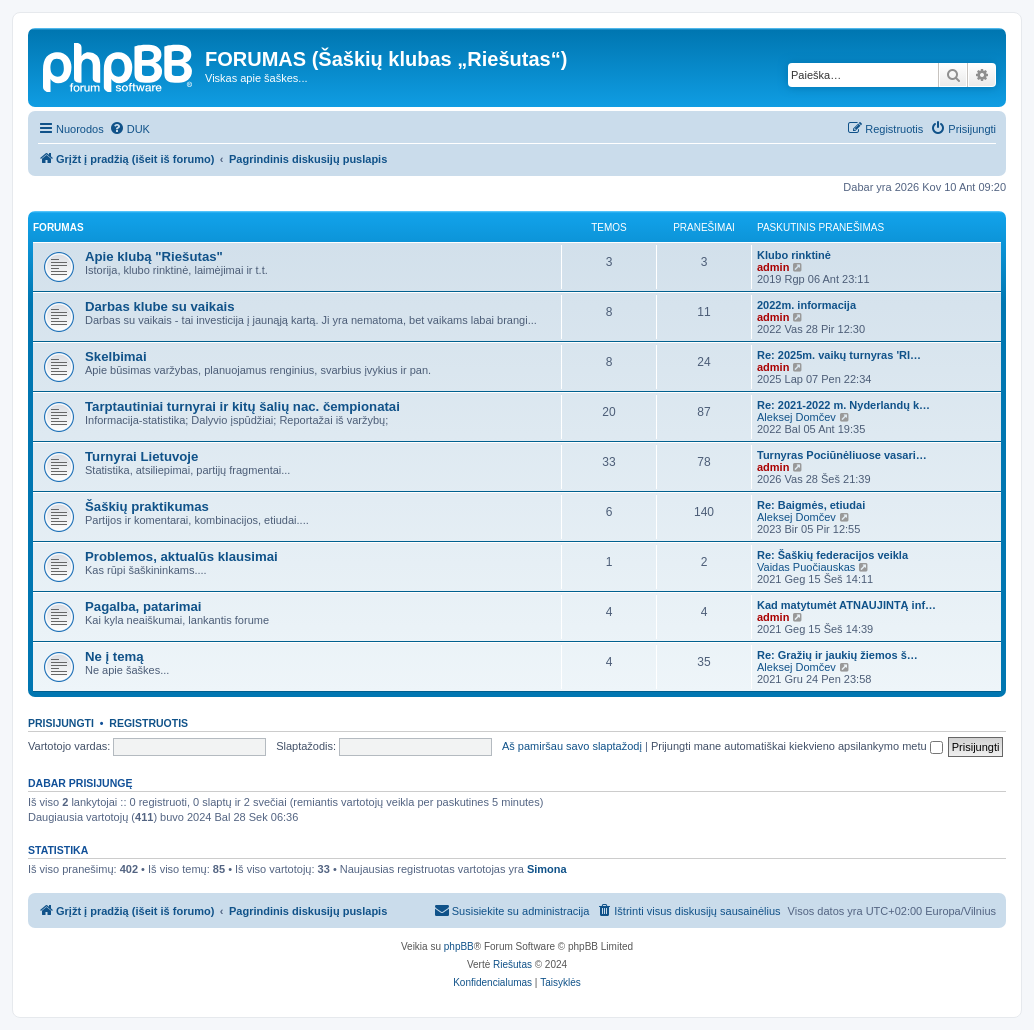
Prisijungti (61, 723)
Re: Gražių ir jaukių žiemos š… (837, 655)
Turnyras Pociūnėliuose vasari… (842, 455)
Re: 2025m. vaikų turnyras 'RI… (839, 355)
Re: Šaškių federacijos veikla (832, 555)
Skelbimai (116, 356)
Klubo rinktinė (794, 255)
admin (773, 267)
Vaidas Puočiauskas (806, 567)
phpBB (459, 946)
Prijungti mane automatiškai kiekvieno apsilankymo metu (797, 746)
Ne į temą (114, 656)
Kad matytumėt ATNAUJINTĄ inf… (846, 605)
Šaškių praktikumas (147, 506)
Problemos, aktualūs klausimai (181, 556)
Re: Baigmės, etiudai (811, 505)
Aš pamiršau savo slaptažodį (572, 746)
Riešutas (512, 964)
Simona (547, 869)
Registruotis (148, 723)
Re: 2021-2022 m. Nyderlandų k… (843, 405)
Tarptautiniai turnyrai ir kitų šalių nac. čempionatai (242, 406)
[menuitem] (129, 129)
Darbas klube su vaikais (160, 306)
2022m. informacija (806, 305)
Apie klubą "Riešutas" (154, 256)
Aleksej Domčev (796, 417)
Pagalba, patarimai (143, 606)
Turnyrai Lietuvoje (141, 456)
